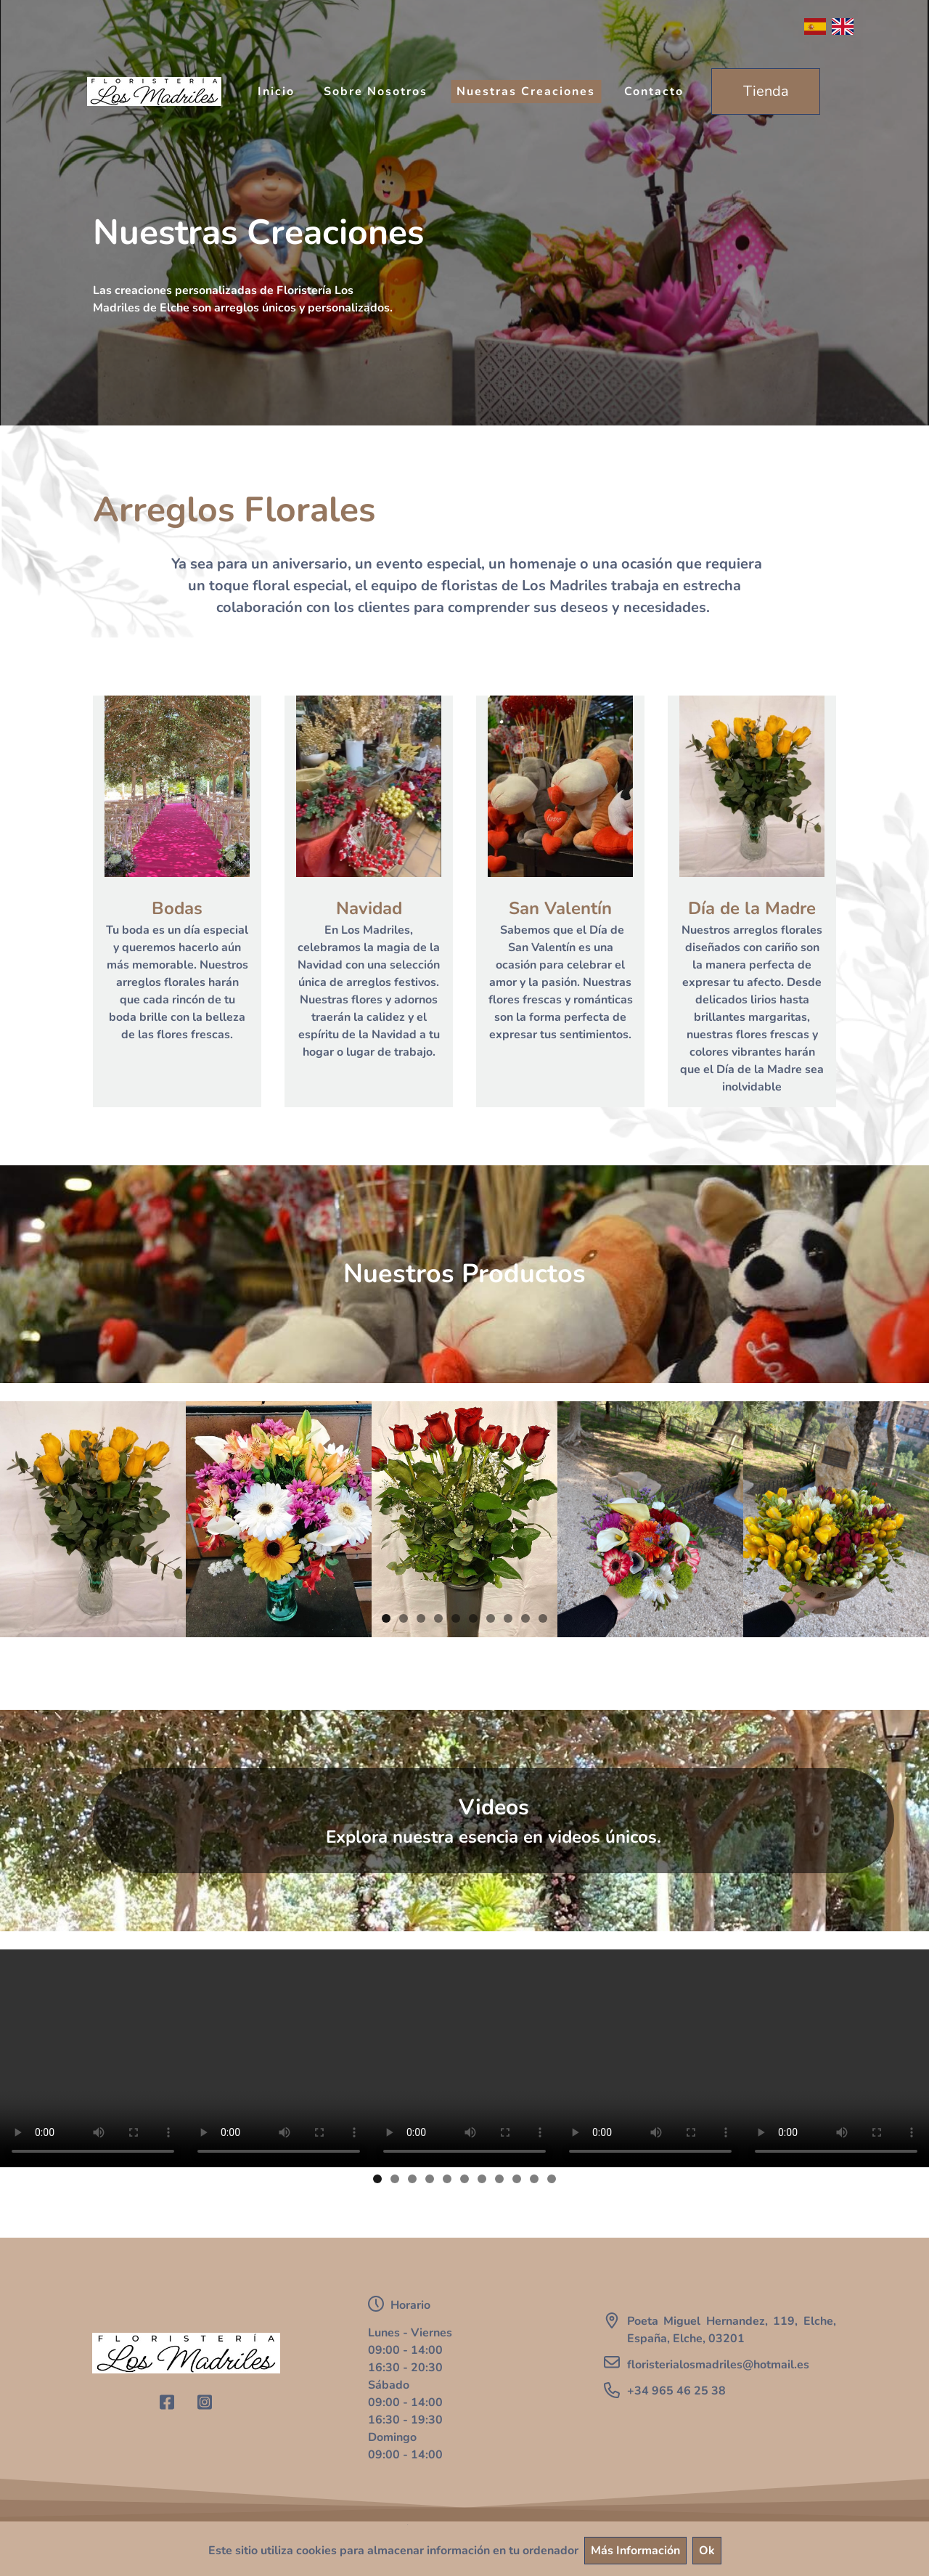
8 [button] (508, 1618)
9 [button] (525, 1618)
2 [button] (403, 1618)
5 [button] (455, 1618)
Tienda (766, 91)
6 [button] (473, 1618)
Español (815, 26)
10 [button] (543, 1618)
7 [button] (490, 1618)
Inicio (276, 91)
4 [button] (438, 1618)
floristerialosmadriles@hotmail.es (718, 2365)
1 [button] (386, 1618)
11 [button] (551, 2178)
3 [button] (421, 1618)
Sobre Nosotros (375, 91)
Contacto (654, 91)
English (843, 26)
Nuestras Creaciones (526, 91)
